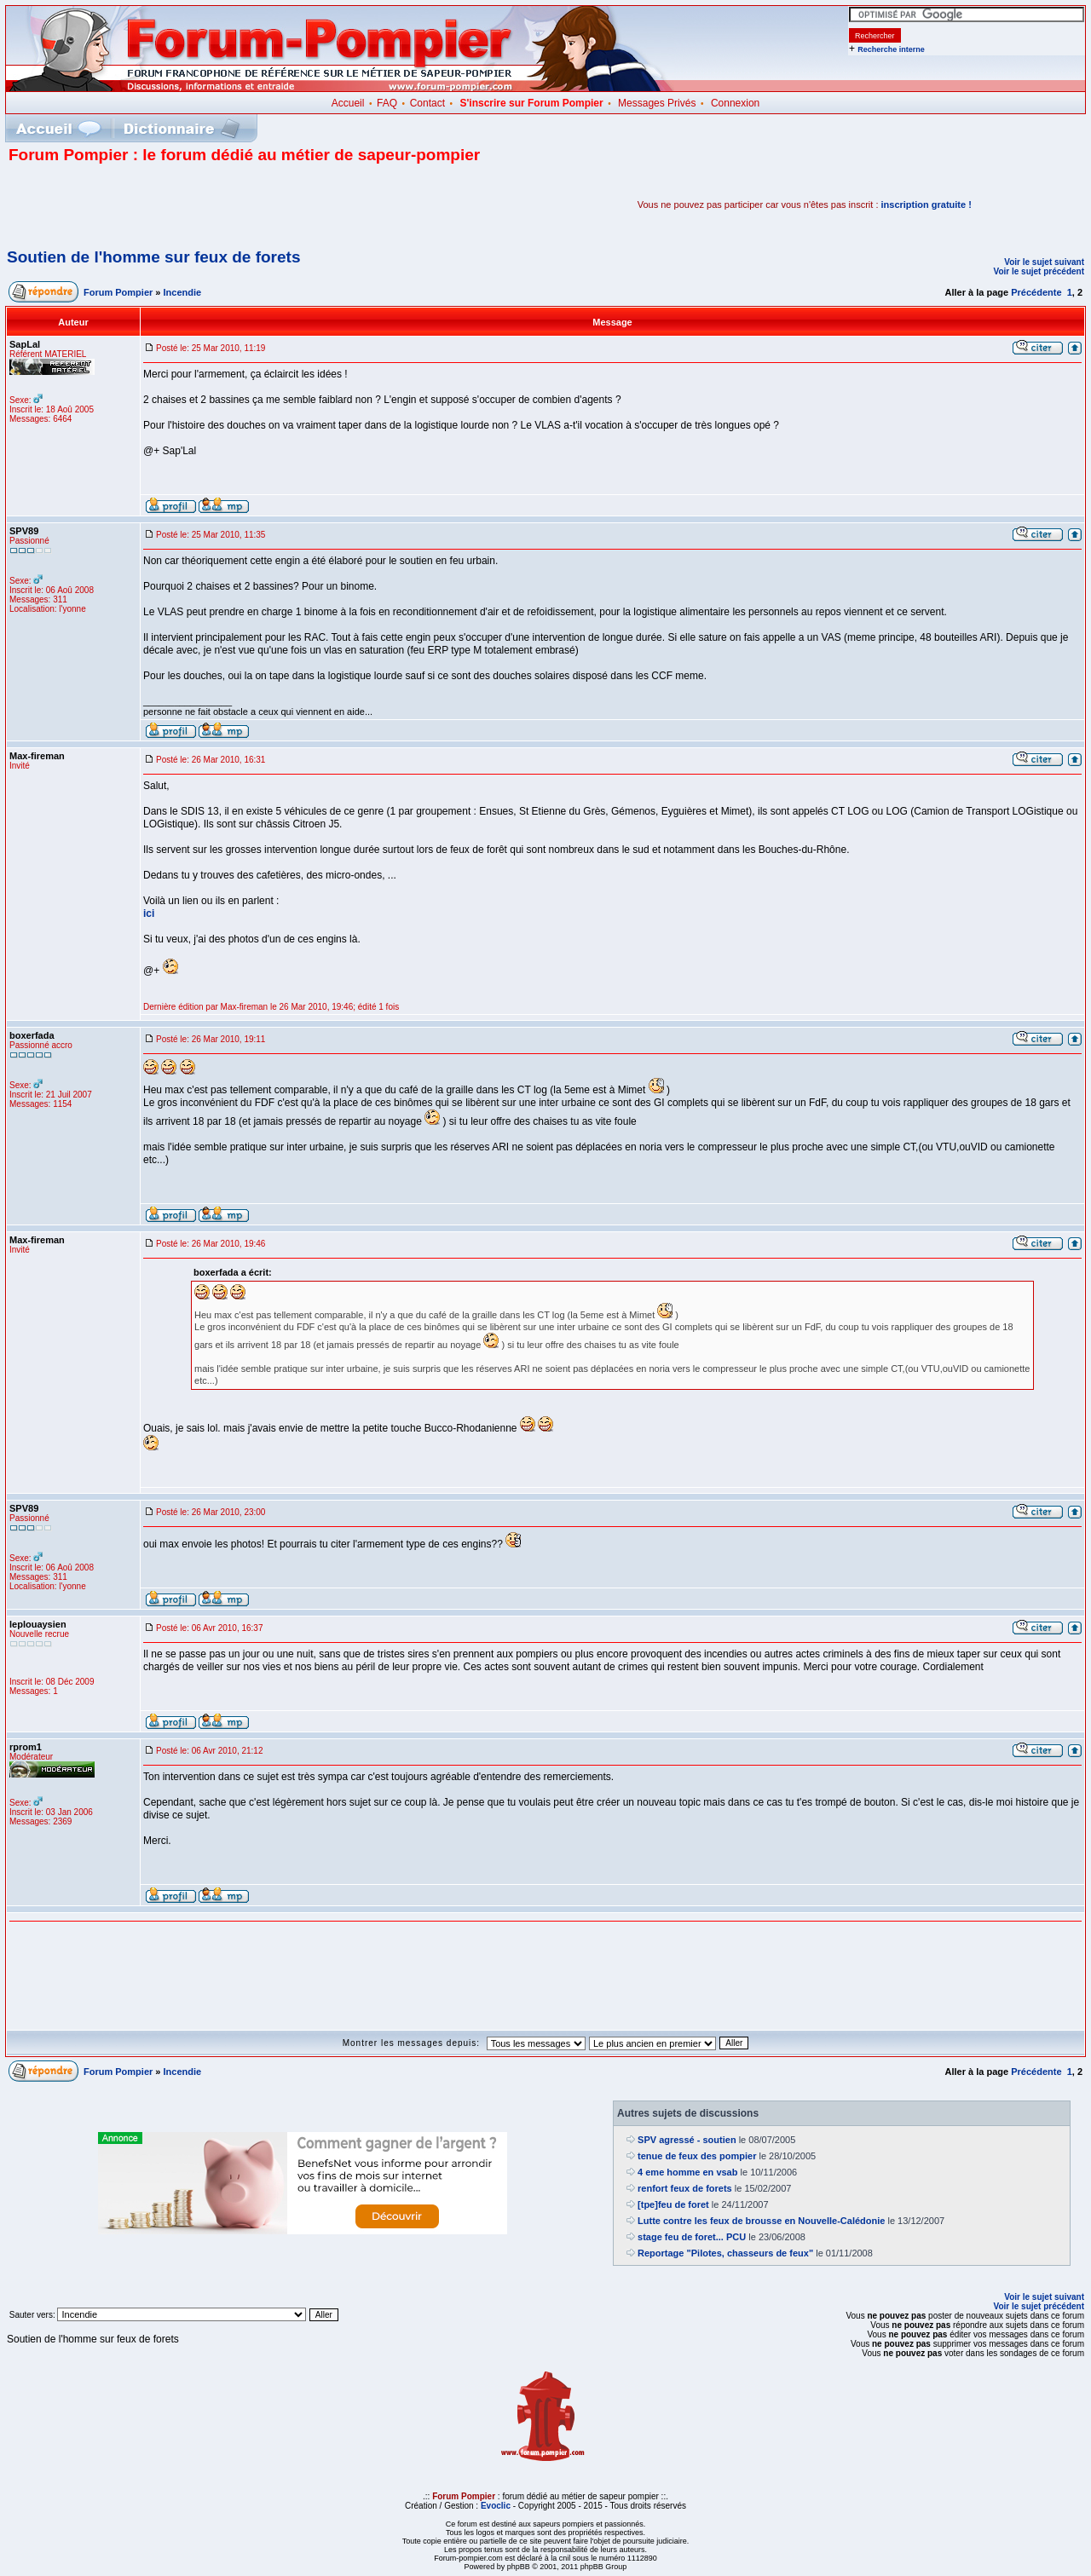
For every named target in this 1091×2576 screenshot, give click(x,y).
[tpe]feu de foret (673, 2204)
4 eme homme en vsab (687, 2172)
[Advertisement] (208, 204)
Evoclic (496, 2505)
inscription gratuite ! (926, 204)
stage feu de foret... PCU (692, 2237)
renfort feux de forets (685, 2188)
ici (148, 913)
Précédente (1036, 292)
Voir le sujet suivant (1044, 262)
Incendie (183, 292)
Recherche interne (891, 49)
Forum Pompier (118, 292)
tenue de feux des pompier (697, 2156)
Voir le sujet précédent (1038, 271)
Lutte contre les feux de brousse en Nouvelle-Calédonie (761, 2221)
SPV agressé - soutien (687, 2140)
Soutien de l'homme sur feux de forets (153, 257)
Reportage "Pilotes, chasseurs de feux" (725, 2253)
